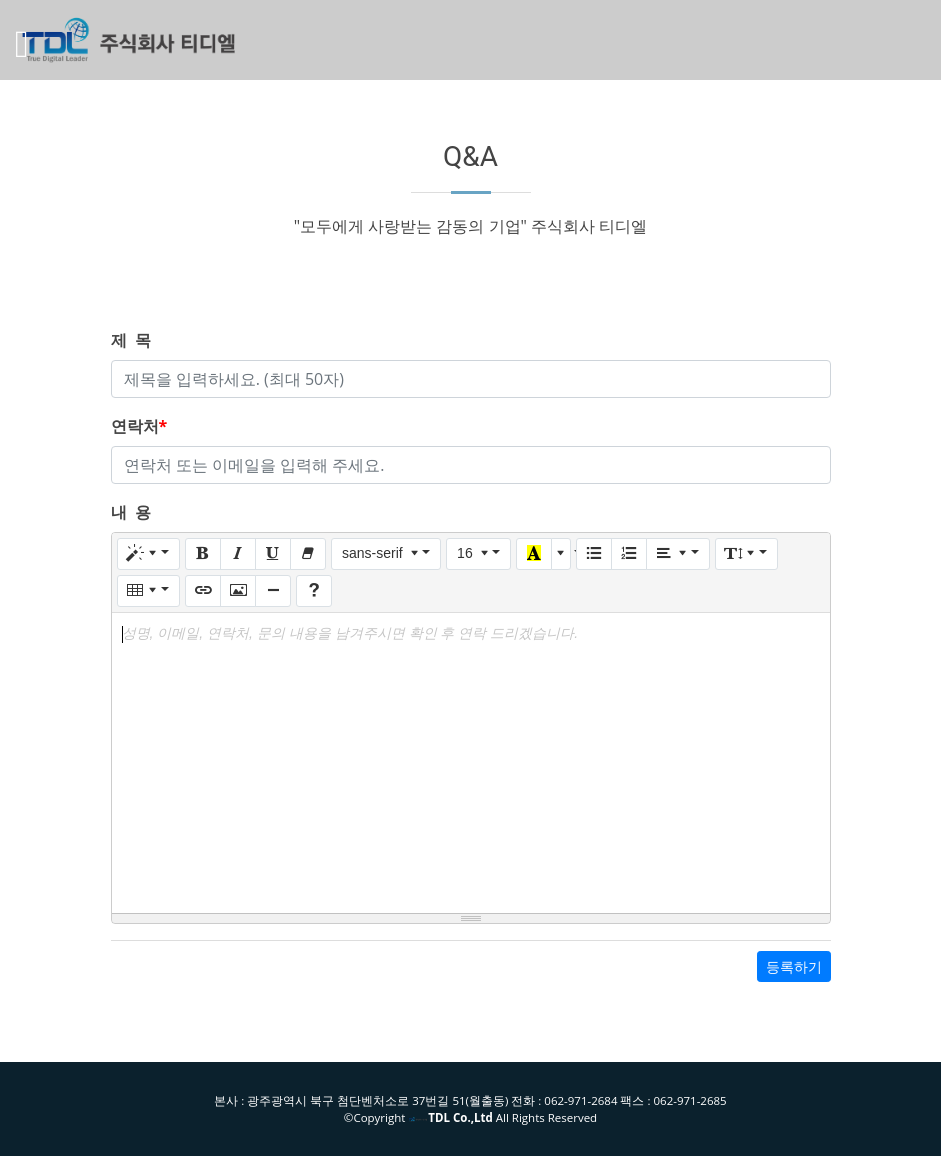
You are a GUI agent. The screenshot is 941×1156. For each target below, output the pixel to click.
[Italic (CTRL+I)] (238, 554)
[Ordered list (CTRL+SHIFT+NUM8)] (629, 554)
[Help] (314, 591)
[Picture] (238, 591)
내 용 (131, 512)
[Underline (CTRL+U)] (273, 554)
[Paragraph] (677, 554)
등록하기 (794, 966)
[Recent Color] (534, 554)
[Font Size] (478, 554)
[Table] (148, 591)
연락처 (139, 426)
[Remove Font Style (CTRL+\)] (308, 554)
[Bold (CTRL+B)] (203, 554)
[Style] (148, 554)
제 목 (131, 340)
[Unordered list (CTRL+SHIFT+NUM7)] (594, 554)
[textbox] (471, 763)
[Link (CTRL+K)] (203, 591)
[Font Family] (386, 554)
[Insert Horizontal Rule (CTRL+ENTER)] (273, 591)
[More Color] (561, 554)
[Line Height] (746, 554)
